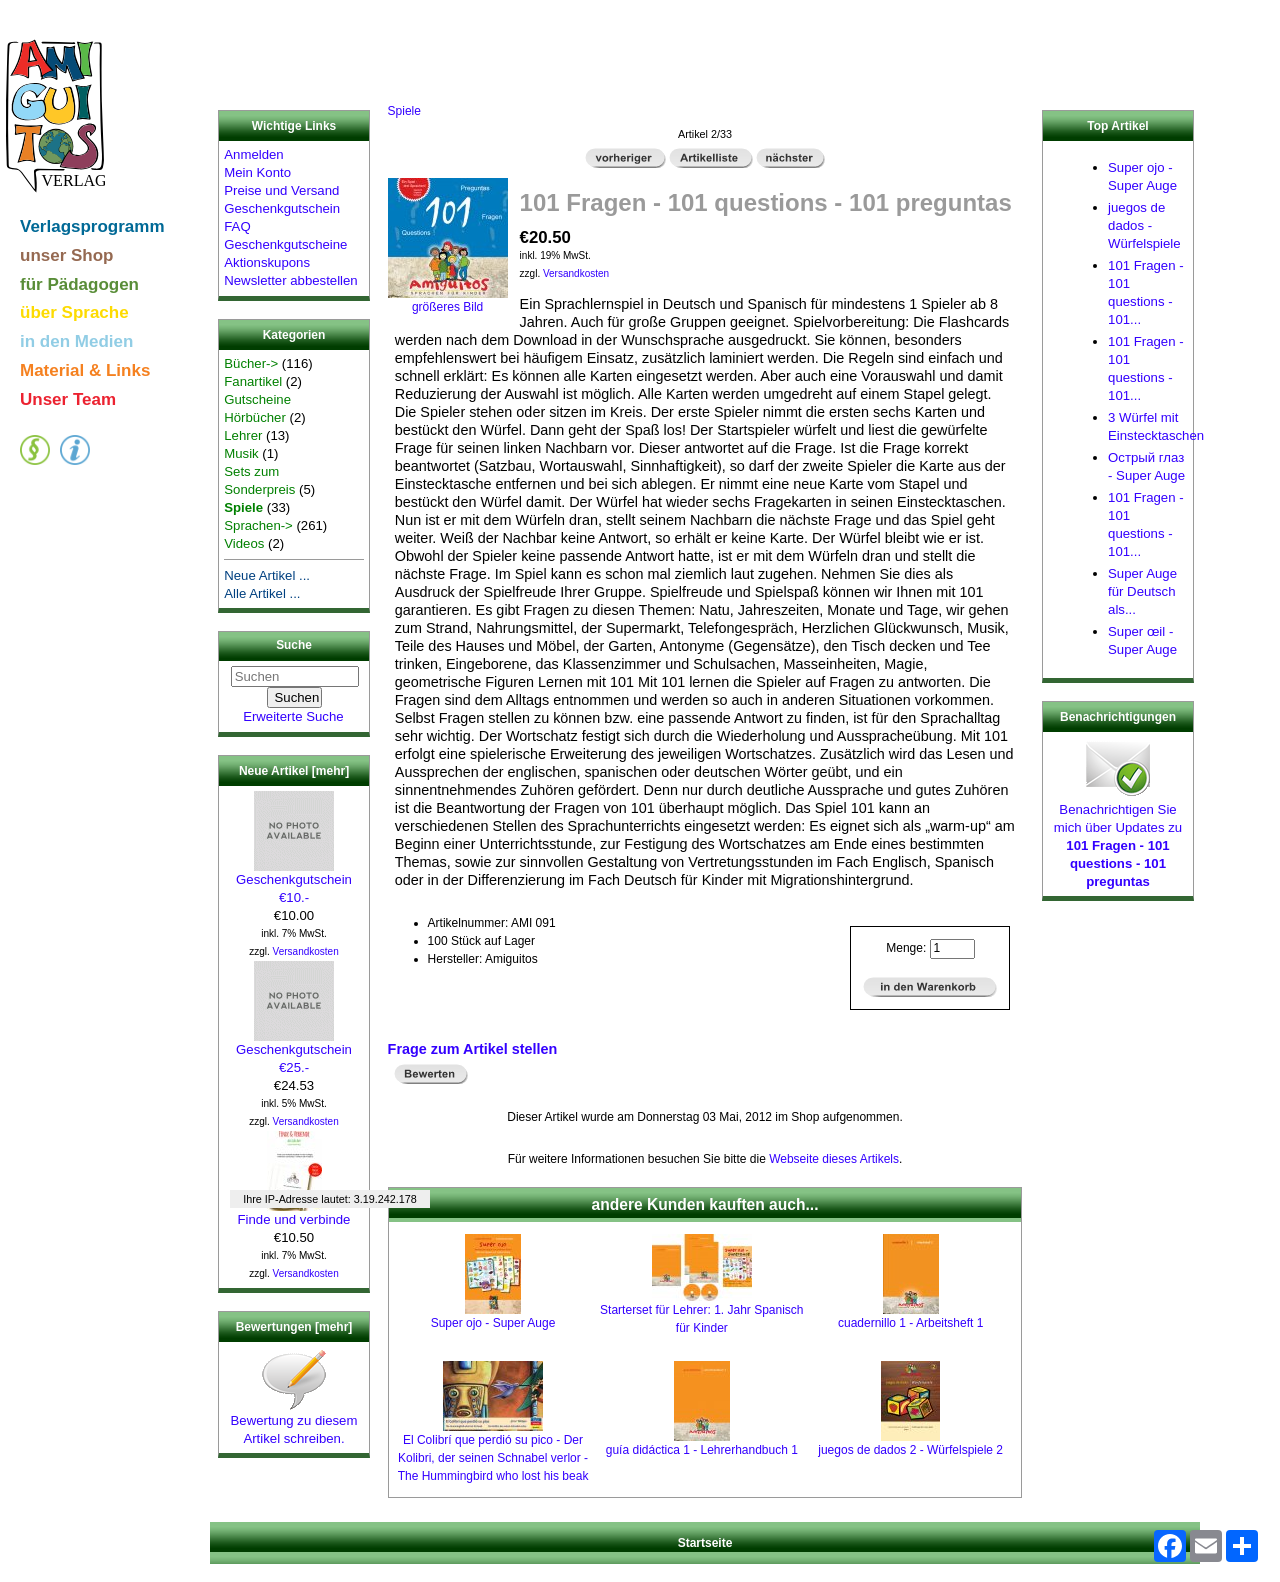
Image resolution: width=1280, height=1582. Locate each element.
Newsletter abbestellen (290, 280)
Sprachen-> (258, 525)
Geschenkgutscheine (285, 244)
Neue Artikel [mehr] (294, 771)
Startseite (705, 1543)
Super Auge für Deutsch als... (1142, 591)
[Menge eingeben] (952, 949)
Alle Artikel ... (262, 593)
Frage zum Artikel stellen (473, 1049)
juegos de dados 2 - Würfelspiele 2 (910, 1450)
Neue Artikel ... (267, 575)
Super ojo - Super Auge (493, 1323)
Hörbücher (255, 417)
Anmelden (253, 154)
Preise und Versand (281, 190)
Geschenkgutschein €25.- (294, 1052)
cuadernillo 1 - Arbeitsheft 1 (910, 1323)
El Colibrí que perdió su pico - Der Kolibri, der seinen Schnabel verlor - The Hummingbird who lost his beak (493, 1458)
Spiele (404, 111)
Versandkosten (306, 951)
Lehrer (243, 435)
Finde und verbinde (294, 1213)
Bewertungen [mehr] (294, 1327)
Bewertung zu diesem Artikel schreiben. (294, 1423)
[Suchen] (295, 676)
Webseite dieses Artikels (834, 1159)
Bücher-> (251, 363)
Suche (294, 646)
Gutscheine (257, 399)
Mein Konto (257, 172)
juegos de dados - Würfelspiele (1144, 225)
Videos (244, 543)
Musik (241, 453)
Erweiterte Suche (293, 716)
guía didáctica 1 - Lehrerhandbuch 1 (702, 1450)
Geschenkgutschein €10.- (294, 882)
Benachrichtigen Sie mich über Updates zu (1118, 839)
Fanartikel (253, 381)
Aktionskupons (267, 262)
